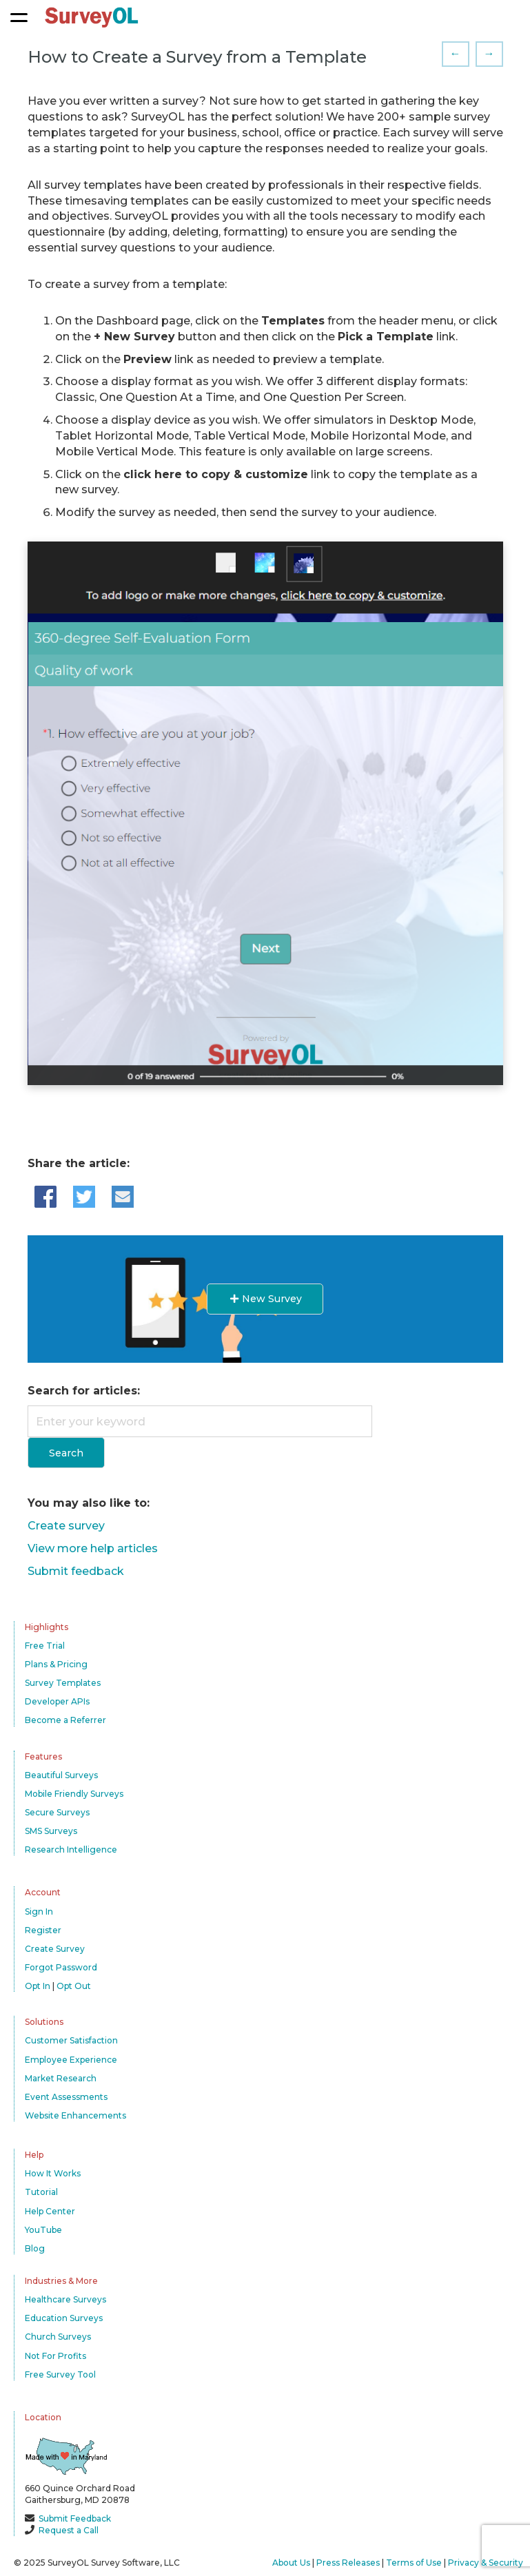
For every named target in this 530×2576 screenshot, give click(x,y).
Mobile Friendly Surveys (74, 1794)
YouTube (43, 2230)
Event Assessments (66, 2097)
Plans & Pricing (56, 1664)
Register (43, 1930)
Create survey (66, 1525)
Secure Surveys (57, 1812)
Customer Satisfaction (71, 2040)
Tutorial (41, 2192)
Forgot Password (61, 1967)
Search (66, 1453)
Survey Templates (63, 1683)
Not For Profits (55, 2356)
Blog (35, 2248)
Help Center (50, 2211)
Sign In (39, 1911)
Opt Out (74, 1986)
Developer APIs (57, 1701)
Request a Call (69, 2530)
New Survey (265, 1298)
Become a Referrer (65, 1720)
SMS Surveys (51, 1831)
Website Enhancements (75, 2115)
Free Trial (45, 1645)
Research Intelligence (71, 1849)
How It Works (53, 2173)
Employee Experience (71, 2059)
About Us (291, 2562)
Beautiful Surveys (61, 1775)
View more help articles (93, 1548)
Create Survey (55, 1949)
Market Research (60, 2078)
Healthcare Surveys (65, 2299)
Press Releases (348, 2562)
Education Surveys (64, 2318)
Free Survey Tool (60, 2374)
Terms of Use (414, 2562)
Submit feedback (76, 1571)
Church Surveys (58, 2336)
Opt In (37, 1986)
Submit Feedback (75, 2518)
